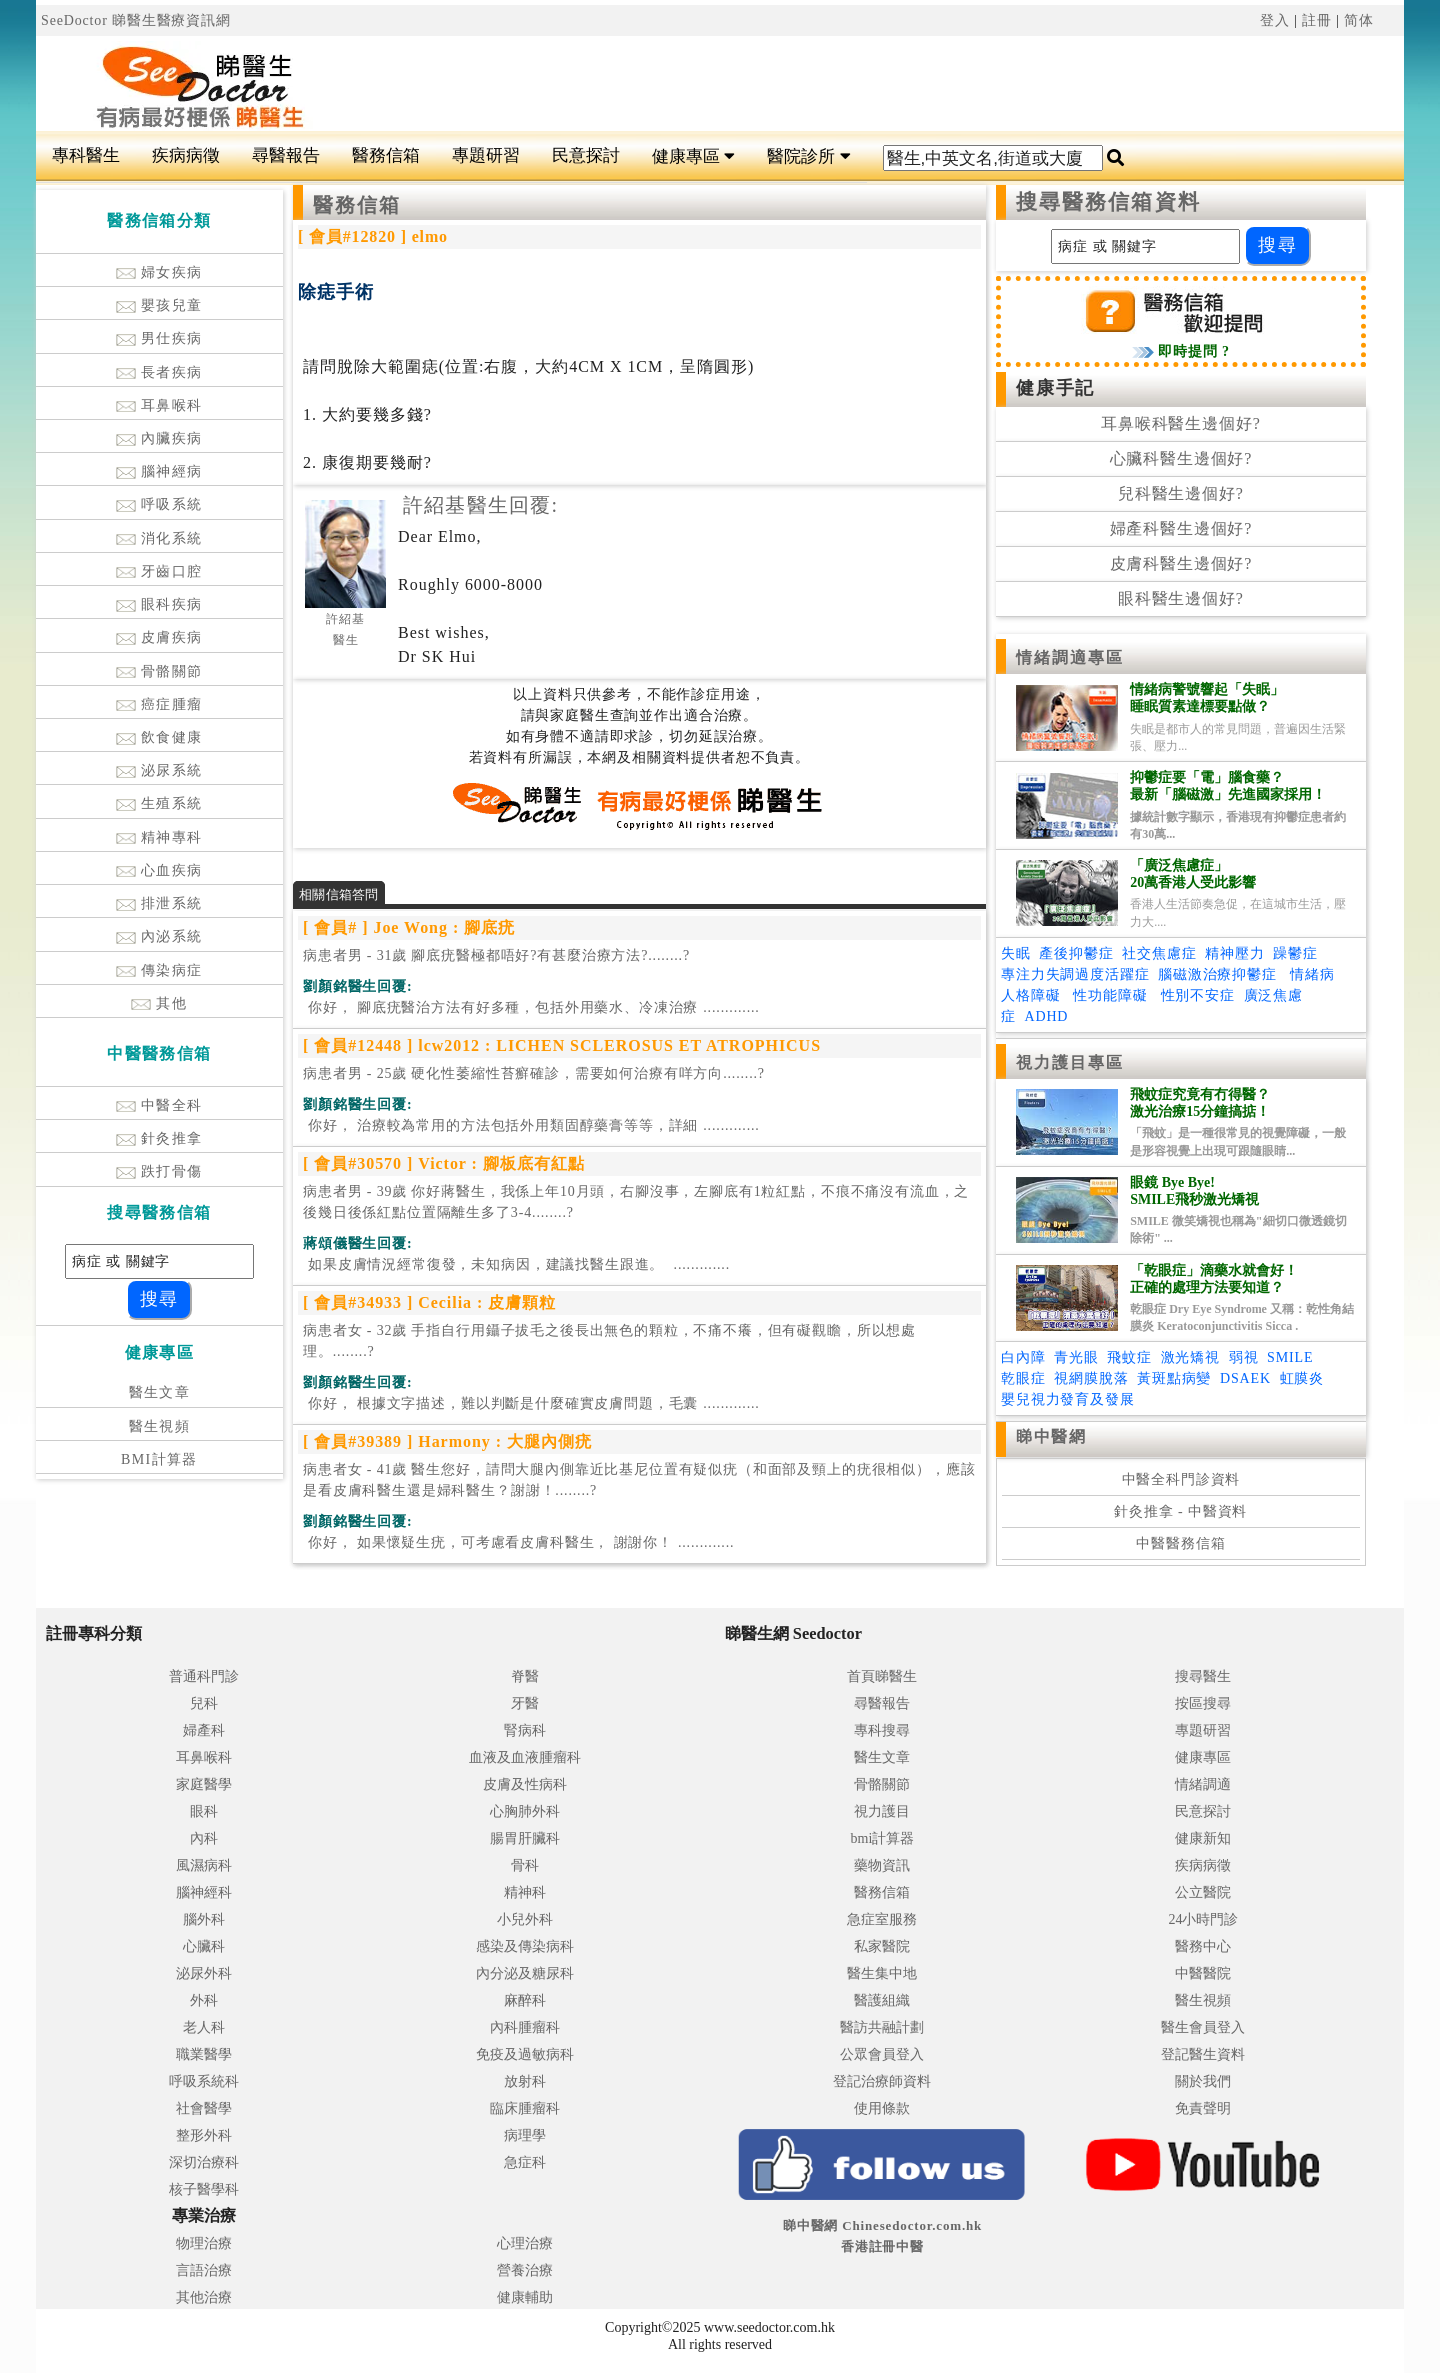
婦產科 (204, 1730)
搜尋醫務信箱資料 (1108, 202)
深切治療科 (204, 2162)
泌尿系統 (159, 770)
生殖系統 (159, 803)
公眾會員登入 (882, 2054)
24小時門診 (1203, 1919)
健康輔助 (525, 2297)
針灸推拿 (159, 1138)
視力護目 (882, 1811)
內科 (204, 1838)
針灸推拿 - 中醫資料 (1180, 1511)
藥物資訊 (882, 1865)
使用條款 (882, 2108)
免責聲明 (1203, 2108)
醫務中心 (1203, 1946)
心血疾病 (159, 870)
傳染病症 (159, 970)
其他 (159, 1003)
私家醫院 (882, 1946)
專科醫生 (86, 155)
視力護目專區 (1070, 1062)
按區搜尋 (1203, 1703)
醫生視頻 (160, 1426)
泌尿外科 (204, 1973)
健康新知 (1203, 1838)
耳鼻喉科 (159, 405)
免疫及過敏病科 (525, 2054)
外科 (204, 2000)
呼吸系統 (159, 504)
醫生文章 (160, 1392)
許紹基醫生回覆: (480, 505)
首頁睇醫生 (882, 1676)
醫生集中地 (882, 1973)
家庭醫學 (204, 1784)
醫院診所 (808, 156)
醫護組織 (882, 2000)
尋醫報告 (286, 155)
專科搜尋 (882, 1730)
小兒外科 (525, 1919)
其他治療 (204, 2297)
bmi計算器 (883, 1838)
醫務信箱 (386, 155)
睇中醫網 (1051, 1436)
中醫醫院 (1203, 1973)
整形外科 (204, 2135)
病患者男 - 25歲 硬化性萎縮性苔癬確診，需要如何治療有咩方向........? (534, 1073)
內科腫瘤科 (525, 2027)
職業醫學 (204, 2054)
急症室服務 (882, 1919)
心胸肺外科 (525, 1811)
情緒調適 (1203, 1784)
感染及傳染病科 (525, 1946)
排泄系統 (159, 903)
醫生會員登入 (1203, 2027)
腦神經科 (204, 1892)
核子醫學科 (204, 2189)
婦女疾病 (159, 272)
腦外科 (204, 1919)
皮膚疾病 (159, 637)
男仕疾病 (159, 338)
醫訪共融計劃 (882, 2027)
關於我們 (1203, 2081)
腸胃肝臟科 (525, 1838)
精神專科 (159, 837)
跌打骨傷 (159, 1171)
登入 (1275, 20)
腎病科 (525, 1730)
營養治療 (525, 2270)
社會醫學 (204, 2108)
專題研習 (486, 155)
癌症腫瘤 (159, 704)
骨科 (525, 1865)
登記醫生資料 (1203, 2054)
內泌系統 (159, 936)
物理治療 (204, 2243)
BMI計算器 (159, 1459)
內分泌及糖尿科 (525, 1973)
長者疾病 (159, 372)
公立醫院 (1203, 1892)
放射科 (525, 2081)
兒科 (204, 1703)
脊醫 (525, 1676)
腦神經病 (159, 471)
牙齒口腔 (159, 571)
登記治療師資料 (882, 2081)
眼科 (204, 1811)
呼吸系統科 (204, 2081)
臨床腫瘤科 (525, 2108)
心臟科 (204, 1946)
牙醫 (525, 1703)
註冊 (1317, 20)
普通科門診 (204, 1676)
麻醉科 (525, 2000)
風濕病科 (204, 1865)
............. (531, 1007)
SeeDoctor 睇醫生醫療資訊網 (136, 20)
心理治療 (525, 2243)
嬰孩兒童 (159, 305)
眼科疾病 (159, 604)
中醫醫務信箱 (1180, 1543)
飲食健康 (159, 737)
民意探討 (586, 155)
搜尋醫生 (1203, 1676)
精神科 (525, 1892)
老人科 (204, 2027)
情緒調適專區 (1070, 657)
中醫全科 (159, 1105)
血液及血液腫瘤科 (525, 1757)
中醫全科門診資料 (1181, 1479)
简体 (1359, 20)
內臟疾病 (159, 438)
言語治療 (204, 2270)
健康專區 (693, 156)
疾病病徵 (186, 155)
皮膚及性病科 (525, 1784)
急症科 (525, 2162)
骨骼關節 (159, 671)
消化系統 (159, 538)
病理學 (525, 2135)
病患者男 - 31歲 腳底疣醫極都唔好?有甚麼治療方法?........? (496, 955)
